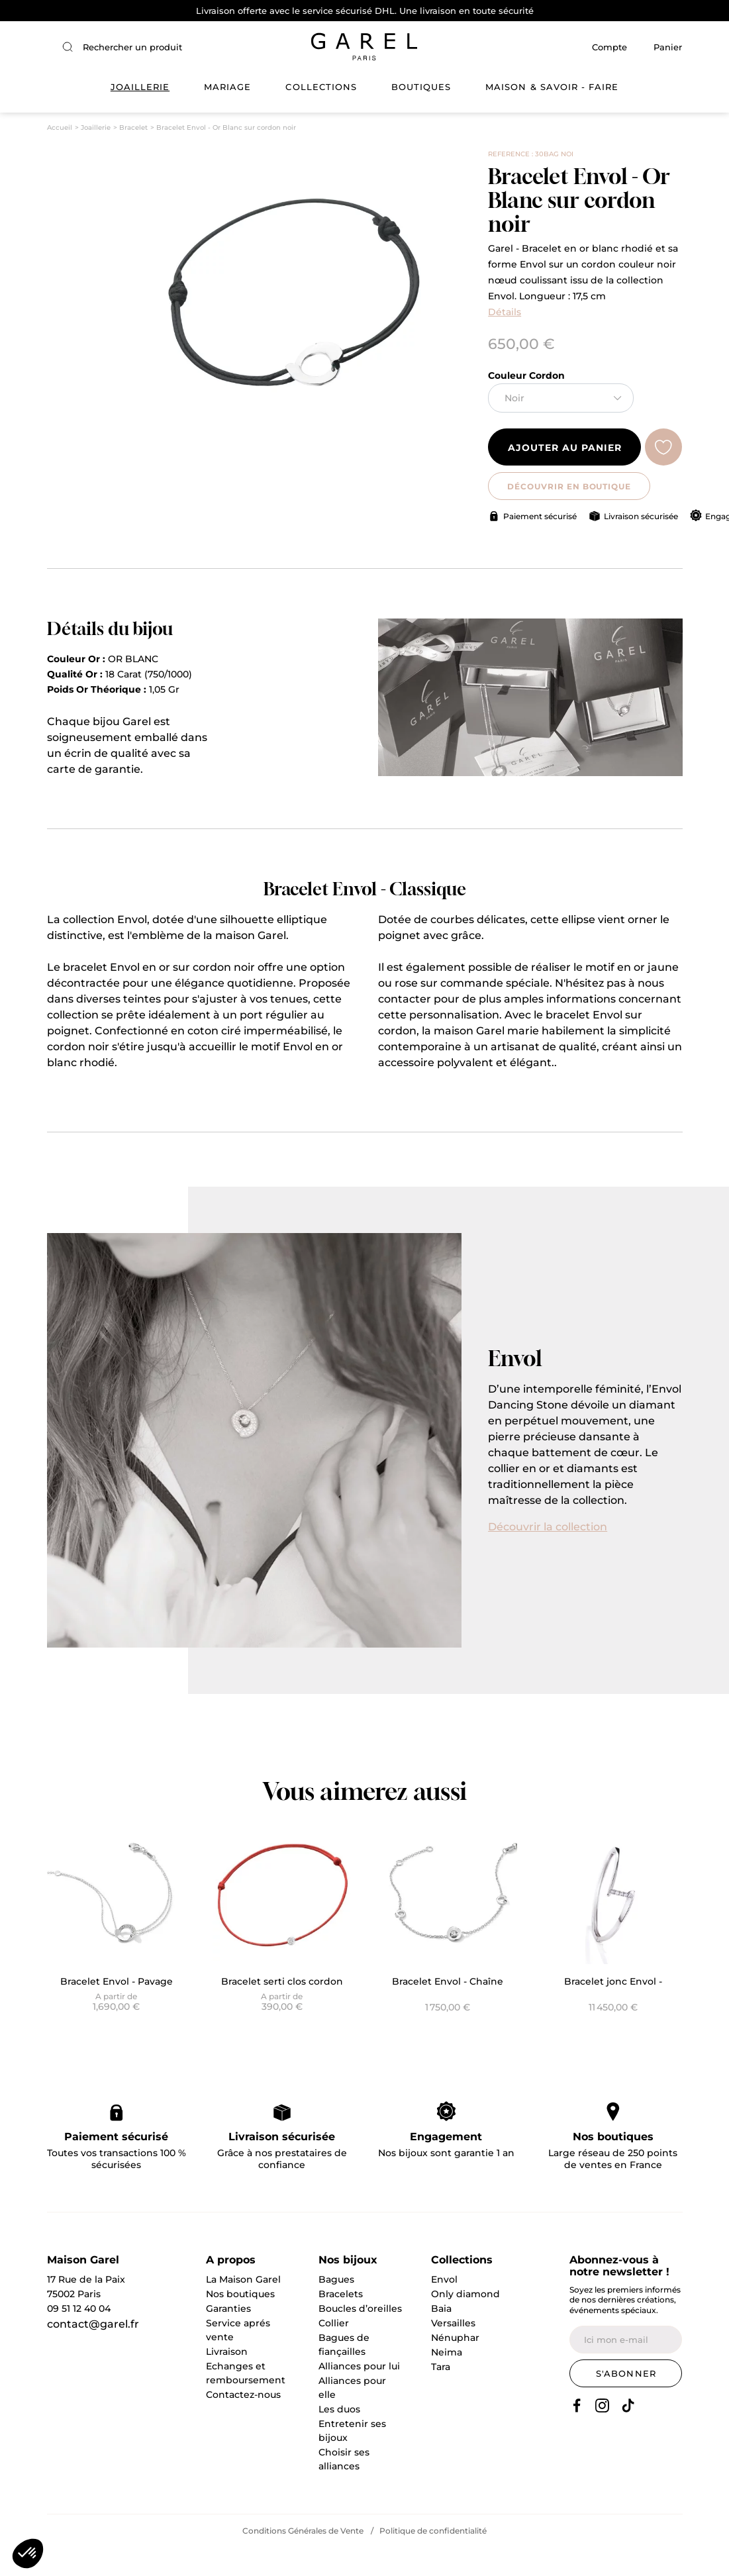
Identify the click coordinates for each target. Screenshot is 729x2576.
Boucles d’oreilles (360, 2336)
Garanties (228, 2336)
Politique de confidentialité (433, 2559)
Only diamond (465, 2322)
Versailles (453, 2351)
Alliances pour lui (359, 2394)
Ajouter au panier (564, 476)
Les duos (339, 2437)
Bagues (336, 2307)
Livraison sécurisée (641, 544)
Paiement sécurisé (540, 544)
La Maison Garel (243, 2307)
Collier (333, 2351)
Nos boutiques (613, 2164)
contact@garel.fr (93, 2352)
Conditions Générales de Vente (303, 2559)
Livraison (227, 2379)
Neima (446, 2380)
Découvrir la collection (547, 1554)
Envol (444, 2307)
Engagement (446, 2164)
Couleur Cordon (526, 403)
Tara (440, 2395)
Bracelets (340, 2322)
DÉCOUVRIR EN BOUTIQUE (564, 514)
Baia (441, 2336)
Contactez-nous (243, 2422)
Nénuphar (455, 2365)
